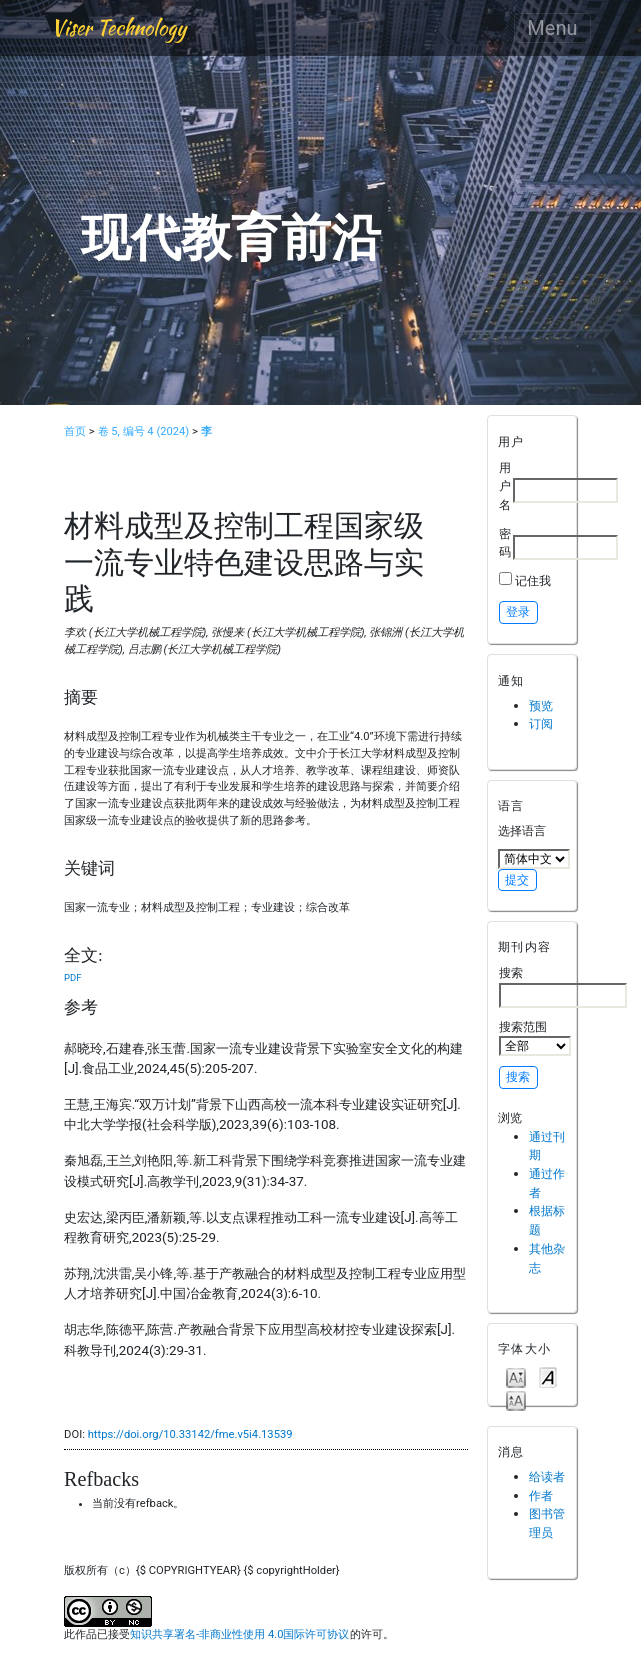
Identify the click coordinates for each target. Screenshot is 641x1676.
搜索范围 (535, 1038)
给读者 (547, 1476)
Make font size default (548, 1376)
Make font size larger (516, 1399)
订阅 (541, 723)
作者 (541, 1495)
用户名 (505, 486)
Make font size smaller (516, 1376)
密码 (505, 543)
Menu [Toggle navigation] (552, 28)
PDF (72, 977)
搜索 (563, 986)
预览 (541, 705)
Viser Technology (118, 27)
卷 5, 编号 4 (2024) (144, 431)
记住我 (533, 580)
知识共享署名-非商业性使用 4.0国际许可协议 (239, 1634)
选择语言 (522, 830)
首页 (75, 431)
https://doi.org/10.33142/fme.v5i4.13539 (190, 1434)
